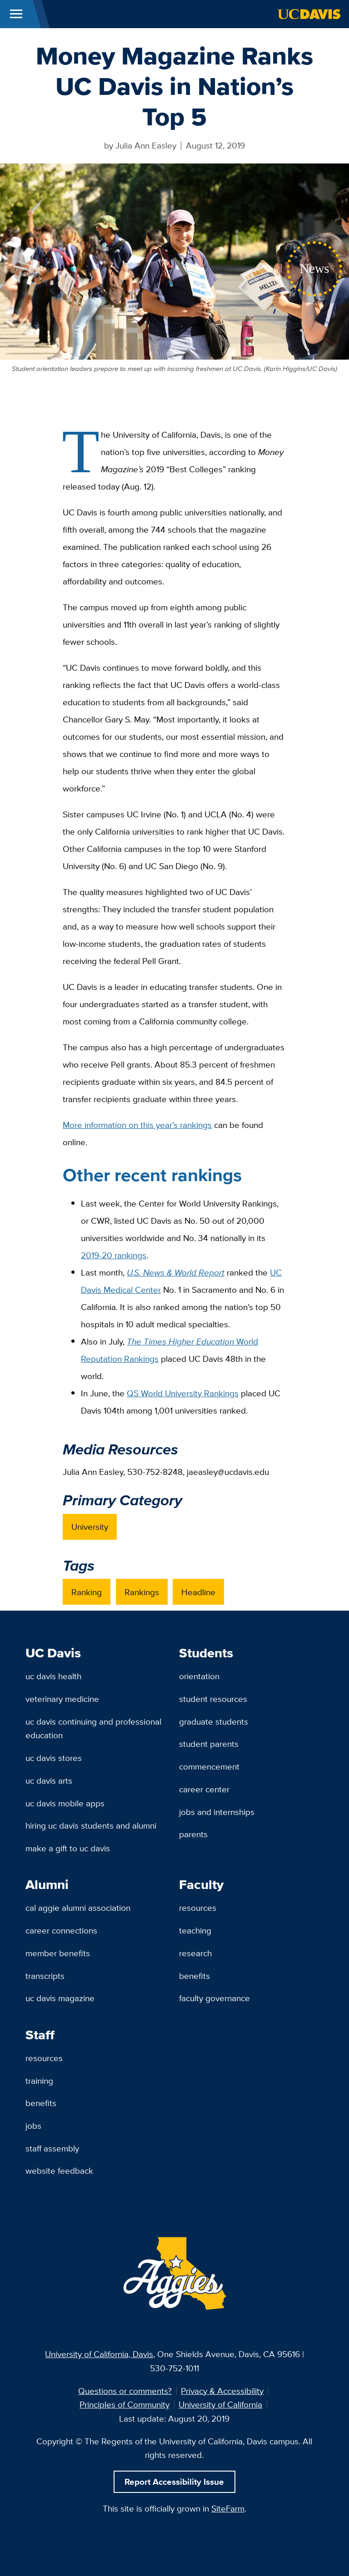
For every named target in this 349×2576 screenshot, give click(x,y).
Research (195, 1953)
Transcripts (45, 1975)
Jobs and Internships (216, 1811)
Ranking (86, 1592)
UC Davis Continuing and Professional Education (93, 1728)
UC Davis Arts (48, 1780)
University (89, 1526)
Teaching (195, 1930)
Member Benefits (57, 1953)
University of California (220, 2404)
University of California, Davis (99, 2354)
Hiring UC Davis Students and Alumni (90, 1825)
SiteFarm (227, 2508)
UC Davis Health (53, 1676)
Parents (193, 1834)
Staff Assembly (52, 2148)
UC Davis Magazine (60, 1998)
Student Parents (209, 1743)
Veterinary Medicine (62, 1698)
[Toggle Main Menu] (16, 14)
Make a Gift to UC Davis (67, 1848)
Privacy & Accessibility (222, 2390)
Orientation (199, 1676)
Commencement (209, 1766)
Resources (197, 1907)
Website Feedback (59, 2170)
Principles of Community (125, 2404)
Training (39, 2080)
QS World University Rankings (183, 1393)
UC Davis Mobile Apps (65, 1803)
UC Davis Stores (53, 1757)
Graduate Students (213, 1721)
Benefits (194, 1975)
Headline (198, 1592)
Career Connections (61, 1930)
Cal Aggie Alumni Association (77, 1907)
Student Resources (213, 1698)
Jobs (33, 2125)
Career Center (204, 1789)
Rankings (142, 1592)
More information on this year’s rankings (137, 1124)
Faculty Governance (214, 1998)
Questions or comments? (125, 2390)
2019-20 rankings (113, 1255)
